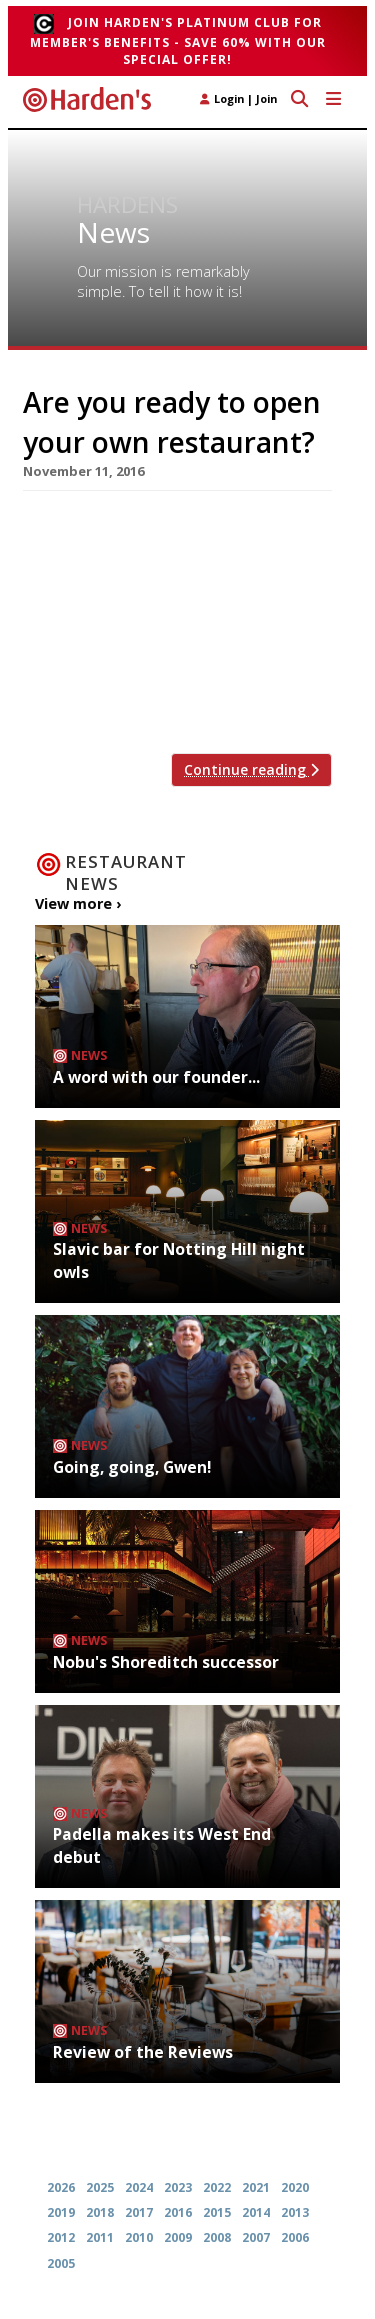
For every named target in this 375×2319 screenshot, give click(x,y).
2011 (100, 2237)
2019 (61, 2212)
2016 (178, 2212)
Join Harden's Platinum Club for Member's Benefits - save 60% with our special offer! (178, 41)
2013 (295, 2212)
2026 (61, 2187)
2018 (100, 2212)
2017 (139, 2212)
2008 (217, 2237)
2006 (295, 2237)
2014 (256, 2212)
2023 (178, 2187)
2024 (139, 2187)
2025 (100, 2187)
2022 (217, 2187)
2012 (61, 2237)
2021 (256, 2187)
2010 (139, 2237)
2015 (217, 2212)
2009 (178, 2237)
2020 (295, 2187)
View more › (78, 903)
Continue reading (251, 769)
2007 (256, 2237)
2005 (61, 2263)
